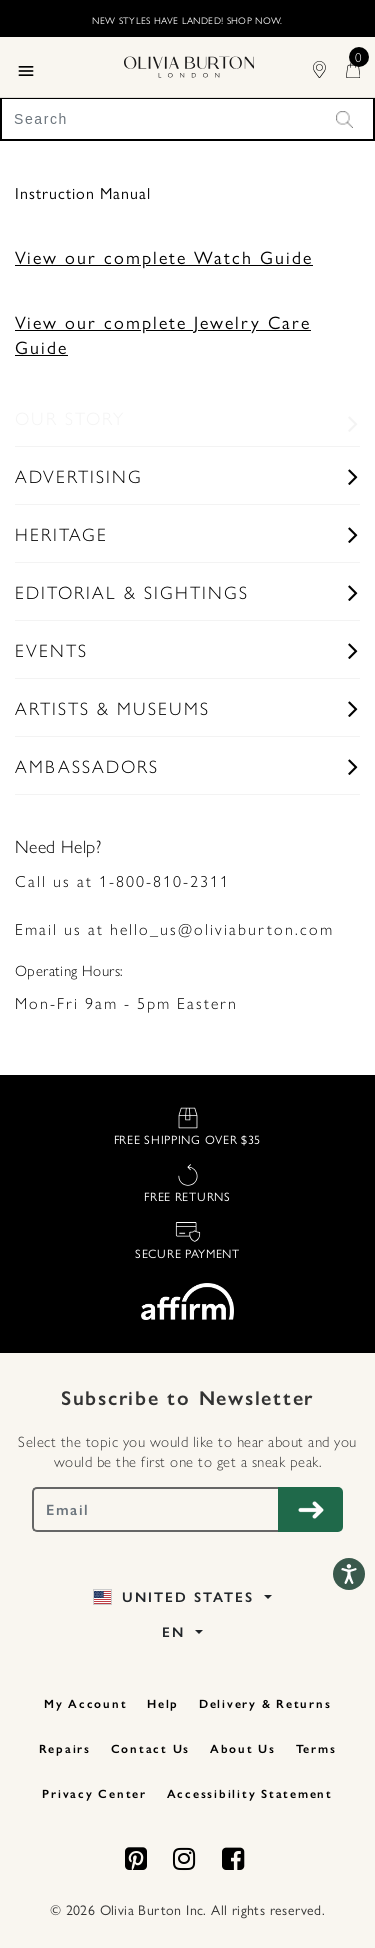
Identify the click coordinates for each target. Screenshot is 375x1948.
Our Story (70, 417)
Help (163, 1704)
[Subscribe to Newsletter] (310, 1509)
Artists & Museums (112, 707)
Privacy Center (94, 1794)
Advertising (79, 475)
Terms (316, 1749)
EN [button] (176, 1632)
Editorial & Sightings (132, 591)
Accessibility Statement (250, 1794)
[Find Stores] (329, 66)
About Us (243, 1749)
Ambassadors (87, 765)
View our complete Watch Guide (164, 256)
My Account (86, 1704)
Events (51, 649)
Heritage (61, 533)
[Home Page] (189, 64)
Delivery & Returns (265, 1704)
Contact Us (151, 1749)
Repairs (65, 1749)
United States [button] (176, 1597)
